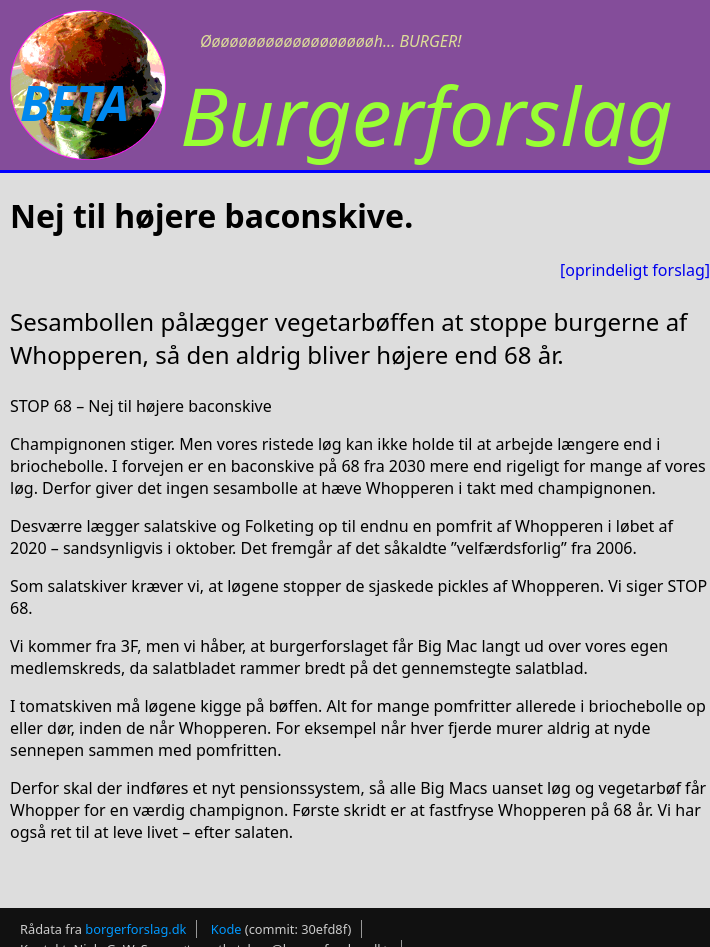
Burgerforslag (426, 114)
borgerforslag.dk (135, 929)
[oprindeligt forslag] (635, 270)
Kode (226, 929)
